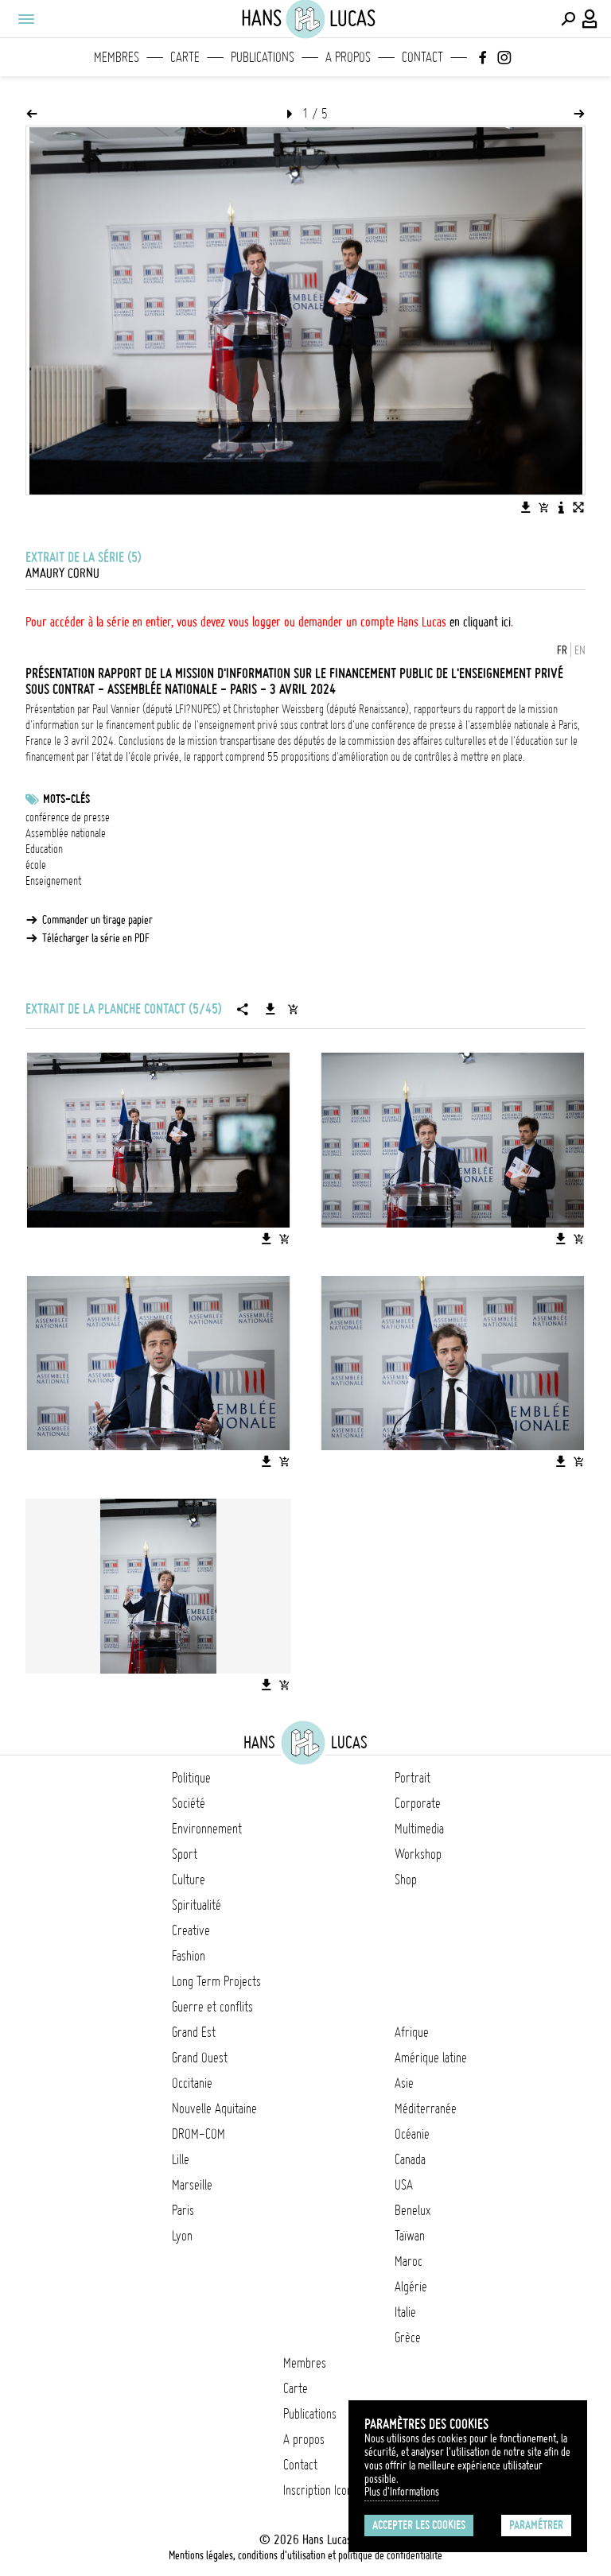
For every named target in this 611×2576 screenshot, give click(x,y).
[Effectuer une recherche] (568, 19)
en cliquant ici (480, 622)
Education (44, 849)
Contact (422, 57)
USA (404, 2185)
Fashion (188, 1956)
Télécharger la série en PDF (96, 938)
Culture (188, 1879)
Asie (404, 2083)
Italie (405, 2312)
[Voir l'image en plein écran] (578, 507)
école (35, 865)
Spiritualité (196, 1905)
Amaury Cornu (62, 573)
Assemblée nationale (65, 833)
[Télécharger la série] (270, 1009)
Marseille (192, 2185)
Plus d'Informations (401, 2492)
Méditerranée (426, 2108)
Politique (191, 1778)
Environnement (207, 1829)
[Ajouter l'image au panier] (543, 507)
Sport (184, 1854)
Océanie (412, 2134)
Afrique (412, 2032)
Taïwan (410, 2236)
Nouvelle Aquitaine (214, 2108)
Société (188, 1803)
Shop (406, 1879)
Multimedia (419, 1829)
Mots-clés (66, 799)
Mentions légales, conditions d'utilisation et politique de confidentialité (305, 2555)
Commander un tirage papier (97, 920)
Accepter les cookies (418, 2525)
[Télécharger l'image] (526, 507)
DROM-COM (198, 2134)
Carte (185, 57)
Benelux (412, 2210)
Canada (410, 2159)
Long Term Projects (216, 1981)
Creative (191, 1930)
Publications (262, 57)
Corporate (418, 1803)
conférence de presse (67, 817)
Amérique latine (431, 2058)
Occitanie (192, 2083)
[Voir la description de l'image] (561, 507)
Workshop (418, 1854)
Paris (183, 2210)
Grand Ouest (200, 2058)
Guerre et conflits (212, 2007)
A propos (348, 57)
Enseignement (53, 881)
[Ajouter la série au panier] (293, 1009)
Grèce (408, 2337)
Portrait (412, 1778)
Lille (180, 2159)
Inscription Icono (320, 2490)
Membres (116, 57)
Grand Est (194, 2032)
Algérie (411, 2287)
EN (580, 650)
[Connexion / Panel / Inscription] (590, 19)
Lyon (182, 2236)
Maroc (408, 2261)
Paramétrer (536, 2525)
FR (562, 650)
